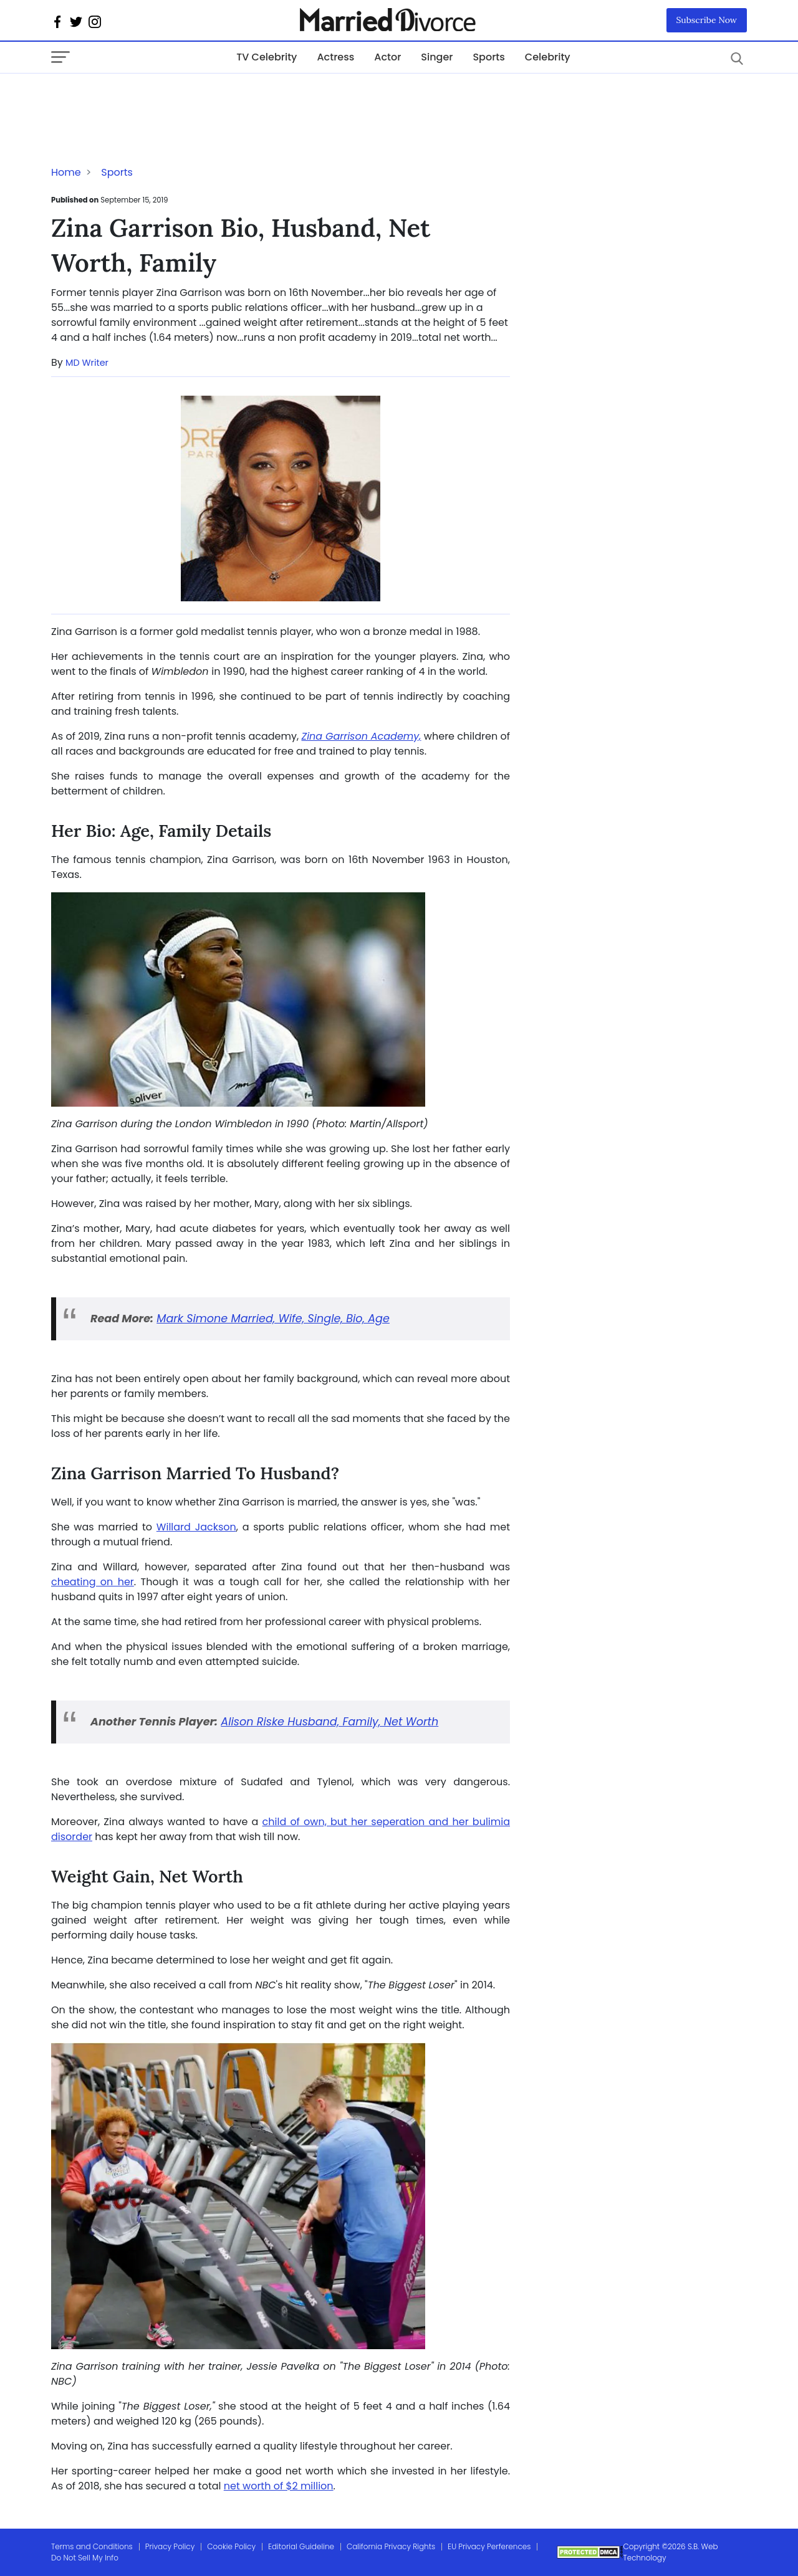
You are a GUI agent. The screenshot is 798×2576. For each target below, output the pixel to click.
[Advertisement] (151, 98)
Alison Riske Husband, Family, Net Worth (329, 1721)
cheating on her (92, 1582)
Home (66, 172)
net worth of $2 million (279, 2486)
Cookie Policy (231, 2546)
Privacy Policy (170, 2546)
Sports (488, 57)
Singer (437, 57)
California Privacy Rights (391, 2546)
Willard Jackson (196, 1527)
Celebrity (547, 57)
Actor (387, 57)
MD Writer (86, 362)
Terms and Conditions (92, 2546)
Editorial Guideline (301, 2546)
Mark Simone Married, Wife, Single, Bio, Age (273, 1318)
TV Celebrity (266, 57)
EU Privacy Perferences (489, 2546)
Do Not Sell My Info (84, 2557)
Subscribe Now (707, 20)
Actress (335, 57)
